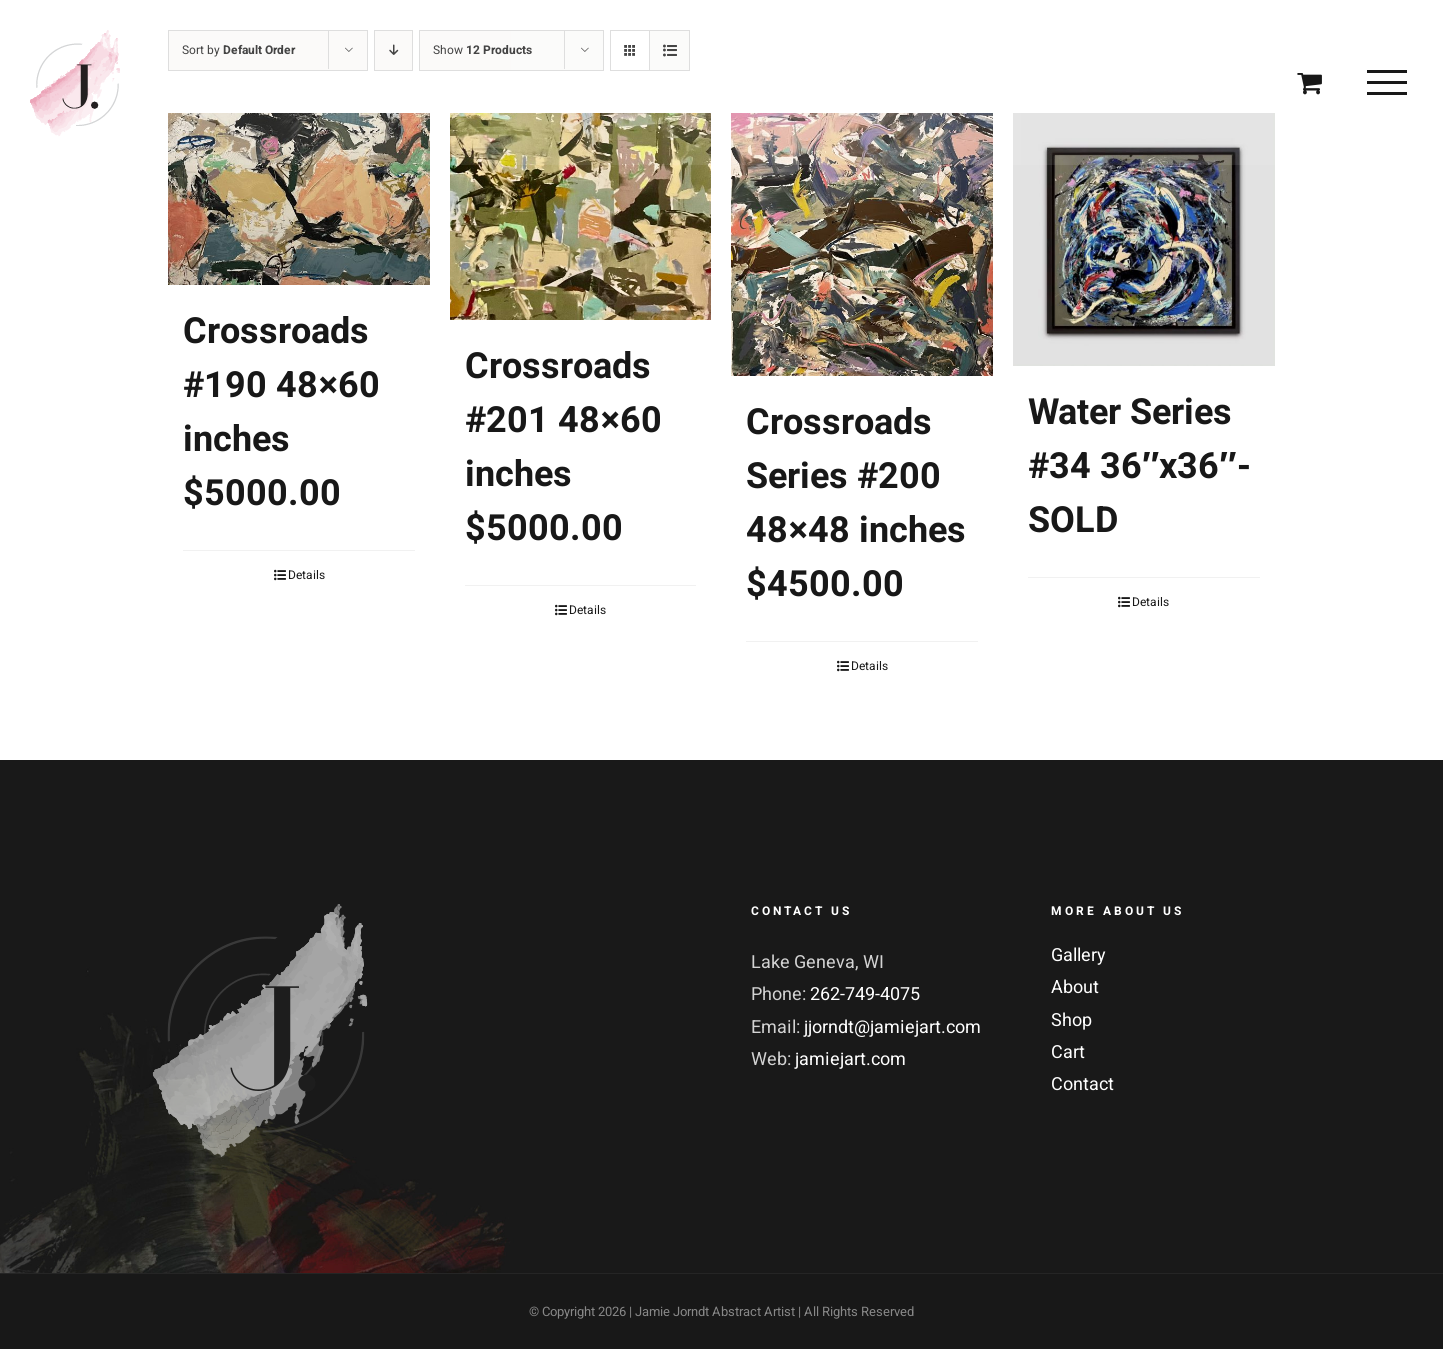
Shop (1071, 1020)
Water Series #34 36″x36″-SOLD (1139, 466)
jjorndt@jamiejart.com (892, 1027)
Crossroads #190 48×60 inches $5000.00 (281, 412)
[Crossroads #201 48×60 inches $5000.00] (581, 216)
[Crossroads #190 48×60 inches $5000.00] (299, 199)
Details (306, 575)
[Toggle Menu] (1387, 82)
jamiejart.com (850, 1059)
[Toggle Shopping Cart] (1309, 81)
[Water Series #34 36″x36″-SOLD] (1144, 239)
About (1075, 987)
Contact (1082, 1084)
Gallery (1078, 955)
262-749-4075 (865, 994)
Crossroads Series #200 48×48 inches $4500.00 (856, 503)
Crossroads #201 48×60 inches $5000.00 (563, 447)
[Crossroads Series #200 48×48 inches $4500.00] (862, 244)
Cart (1068, 1052)
